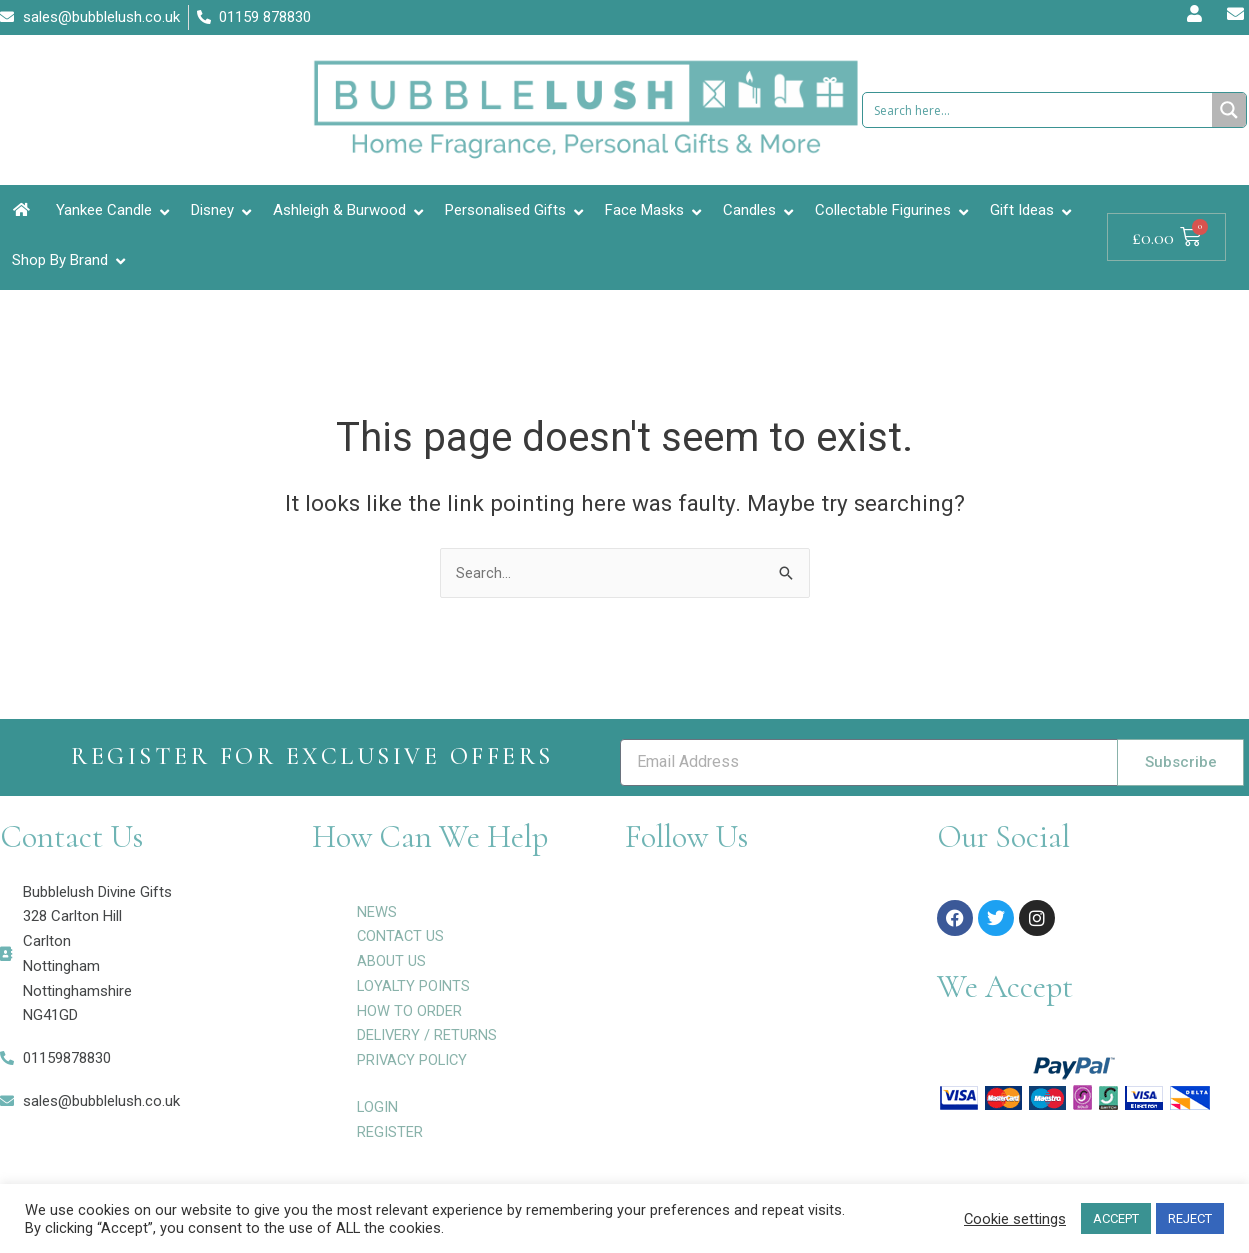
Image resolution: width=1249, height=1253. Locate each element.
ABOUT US (391, 961)
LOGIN (378, 1107)
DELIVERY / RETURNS (428, 1035)
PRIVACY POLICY (414, 1060)
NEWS (377, 912)
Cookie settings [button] (1015, 1219)
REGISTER (390, 1132)
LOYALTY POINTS (414, 986)
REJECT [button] (1190, 1218)
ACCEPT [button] (1116, 1218)
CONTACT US (401, 936)
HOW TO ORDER (409, 1011)
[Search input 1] (1038, 110)
